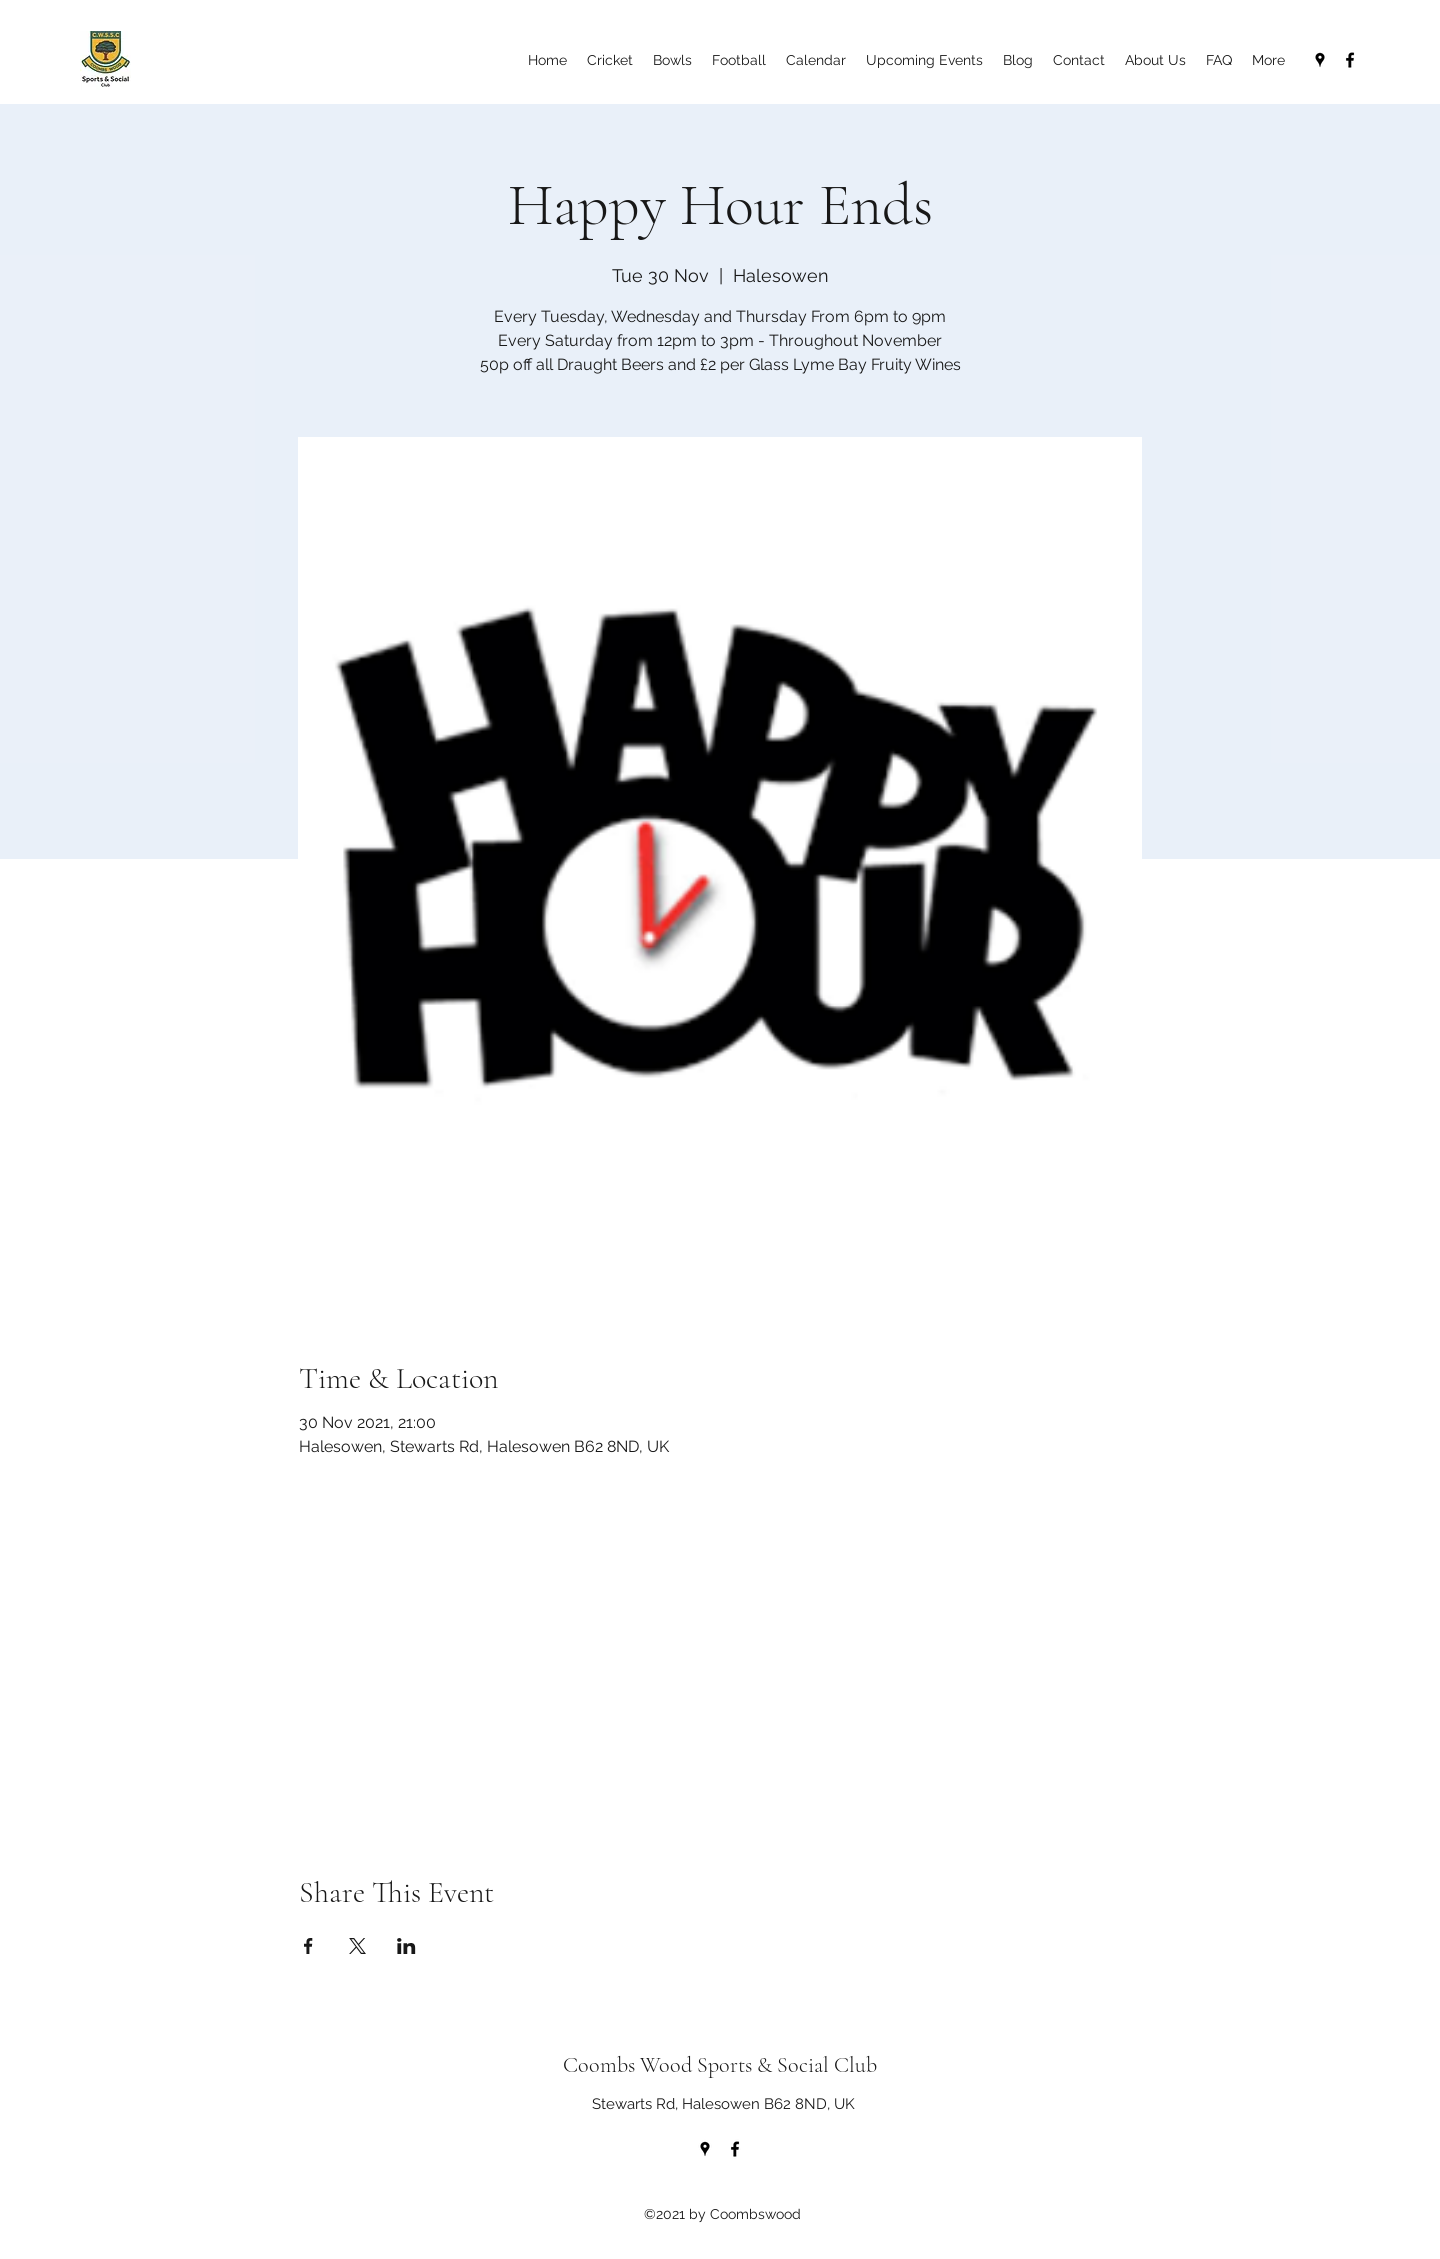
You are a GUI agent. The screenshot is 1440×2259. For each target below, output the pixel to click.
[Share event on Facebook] (308, 1946)
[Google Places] (1320, 60)
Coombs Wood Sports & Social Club (720, 2065)
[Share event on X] (357, 1946)
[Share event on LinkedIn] (406, 1946)
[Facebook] (1350, 60)
